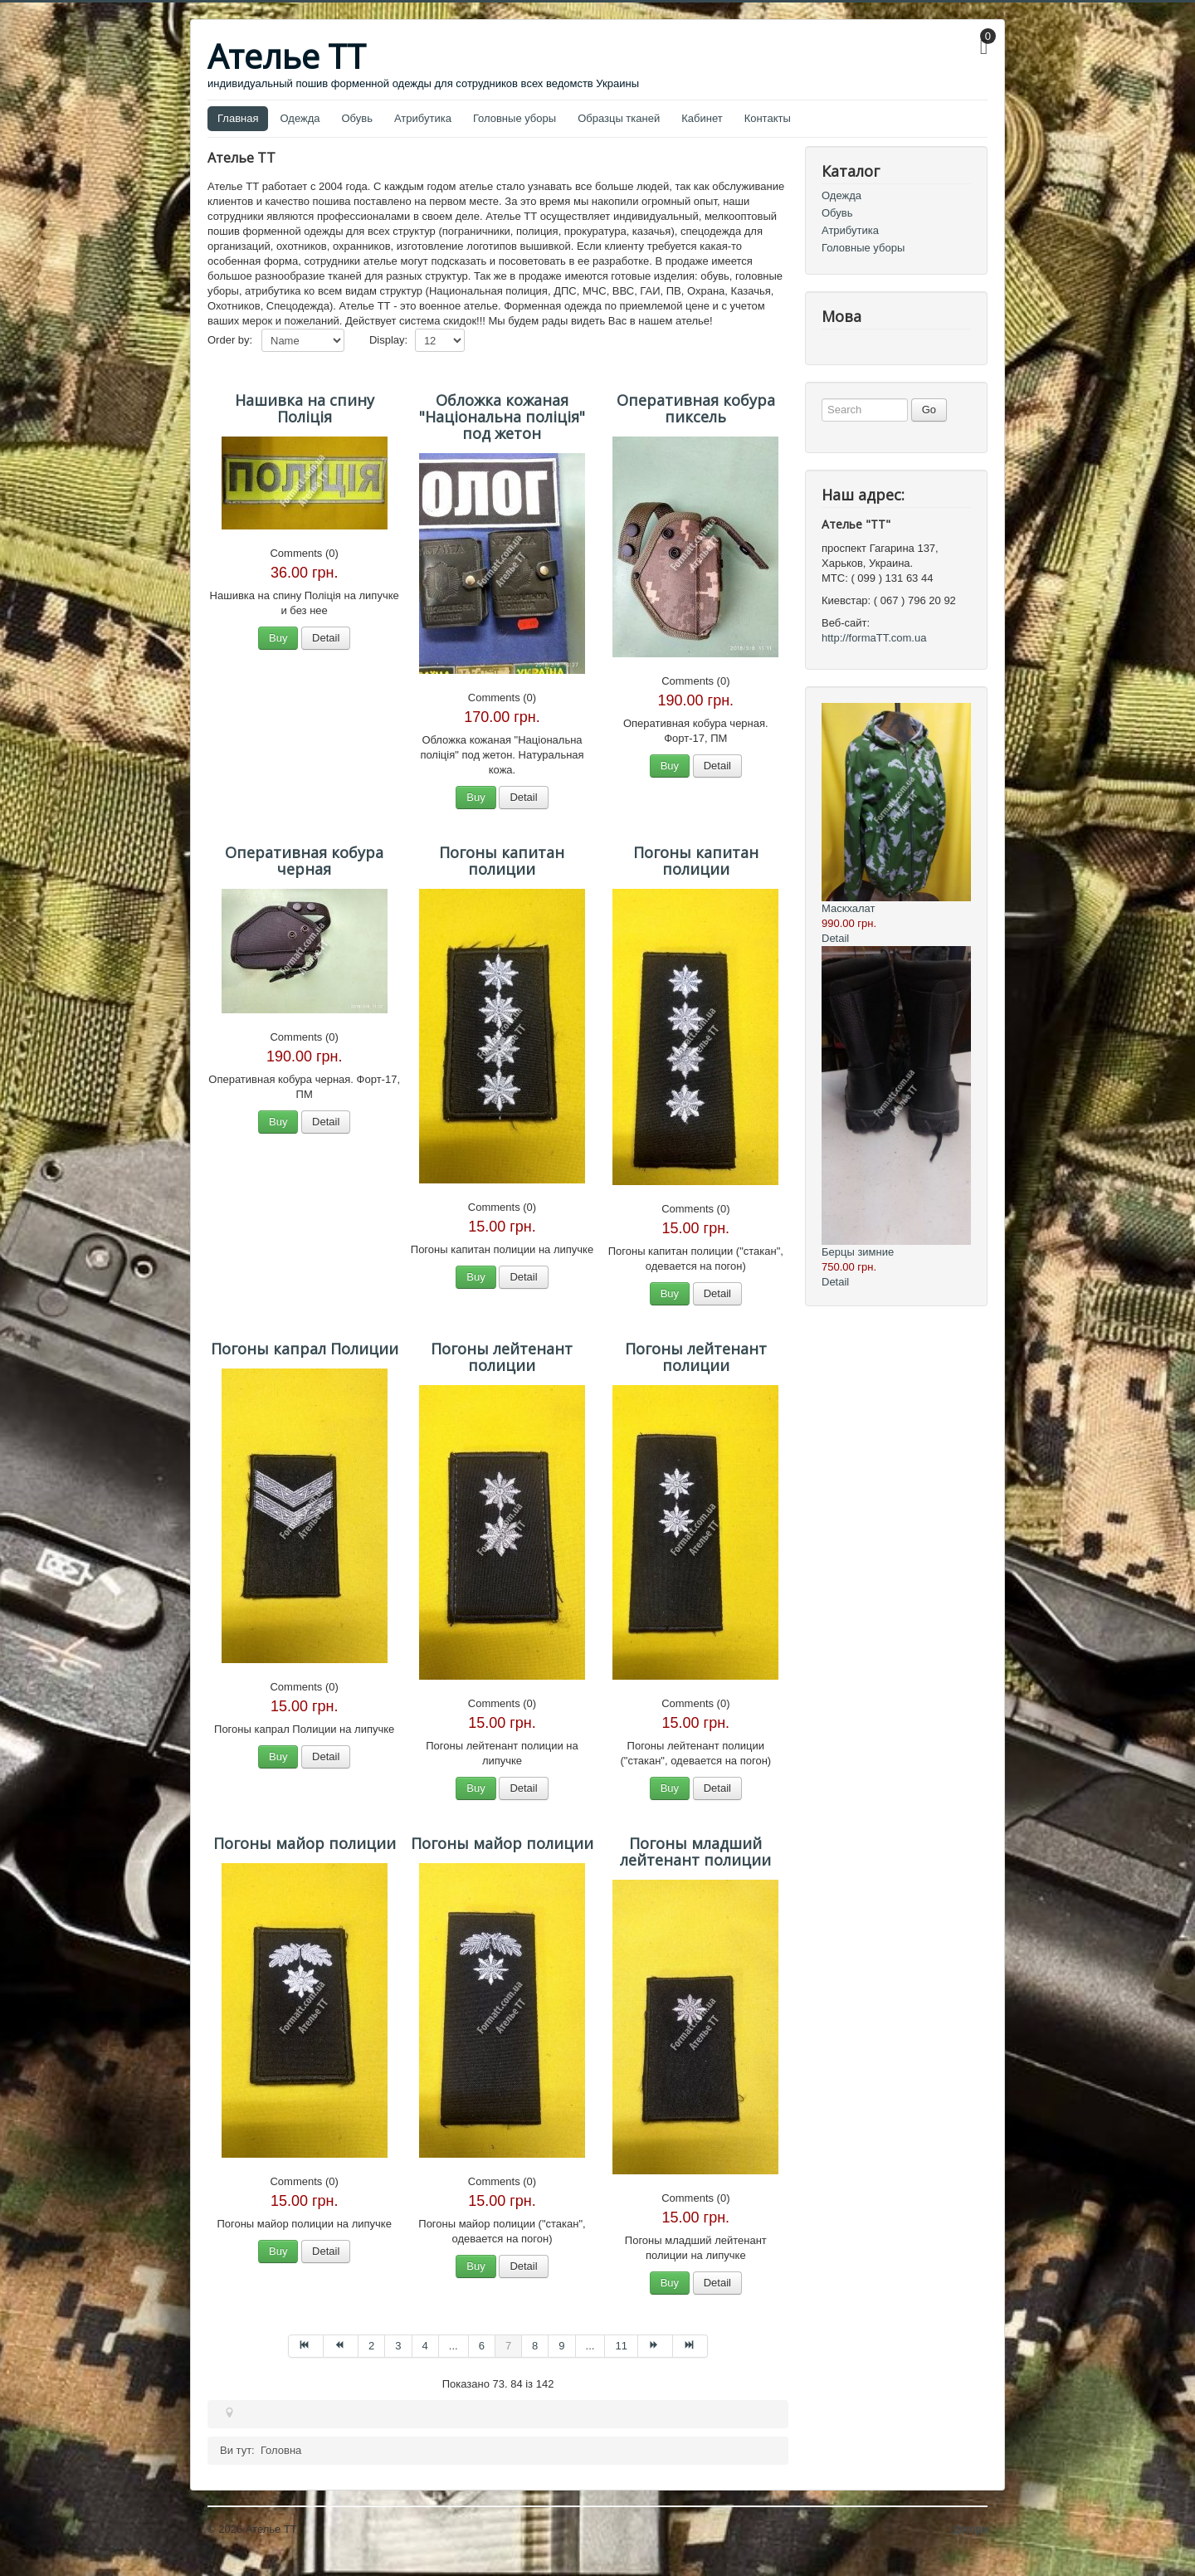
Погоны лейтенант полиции (502, 1357)
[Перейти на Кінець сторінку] (690, 2346)
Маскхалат (848, 908)
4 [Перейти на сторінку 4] (425, 2345)
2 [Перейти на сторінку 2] (371, 2345)
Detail (325, 638)
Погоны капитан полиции (501, 860)
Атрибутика (422, 118)
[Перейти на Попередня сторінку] (341, 2346)
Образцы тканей (619, 118)
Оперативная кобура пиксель (696, 408)
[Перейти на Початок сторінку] (306, 2346)
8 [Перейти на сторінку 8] (535, 2345)
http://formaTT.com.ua (874, 638)
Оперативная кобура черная (304, 860)
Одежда (299, 118)
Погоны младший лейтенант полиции (695, 1851)
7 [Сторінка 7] (508, 2345)
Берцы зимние (858, 1252)
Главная (237, 118)
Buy (278, 638)
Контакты (767, 118)
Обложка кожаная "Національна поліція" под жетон (502, 416)
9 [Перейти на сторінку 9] (561, 2345)
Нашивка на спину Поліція (304, 408)
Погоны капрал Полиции (304, 1349)
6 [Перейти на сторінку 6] (482, 2345)
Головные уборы (514, 118)
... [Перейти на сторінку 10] (590, 2345)
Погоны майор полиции (304, 1843)
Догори (970, 2529)
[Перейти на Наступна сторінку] (655, 2346)
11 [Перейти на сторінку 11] (621, 2345)
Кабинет (701, 118)
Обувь (357, 118)
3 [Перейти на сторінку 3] (398, 2345)
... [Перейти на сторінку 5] (453, 2345)
